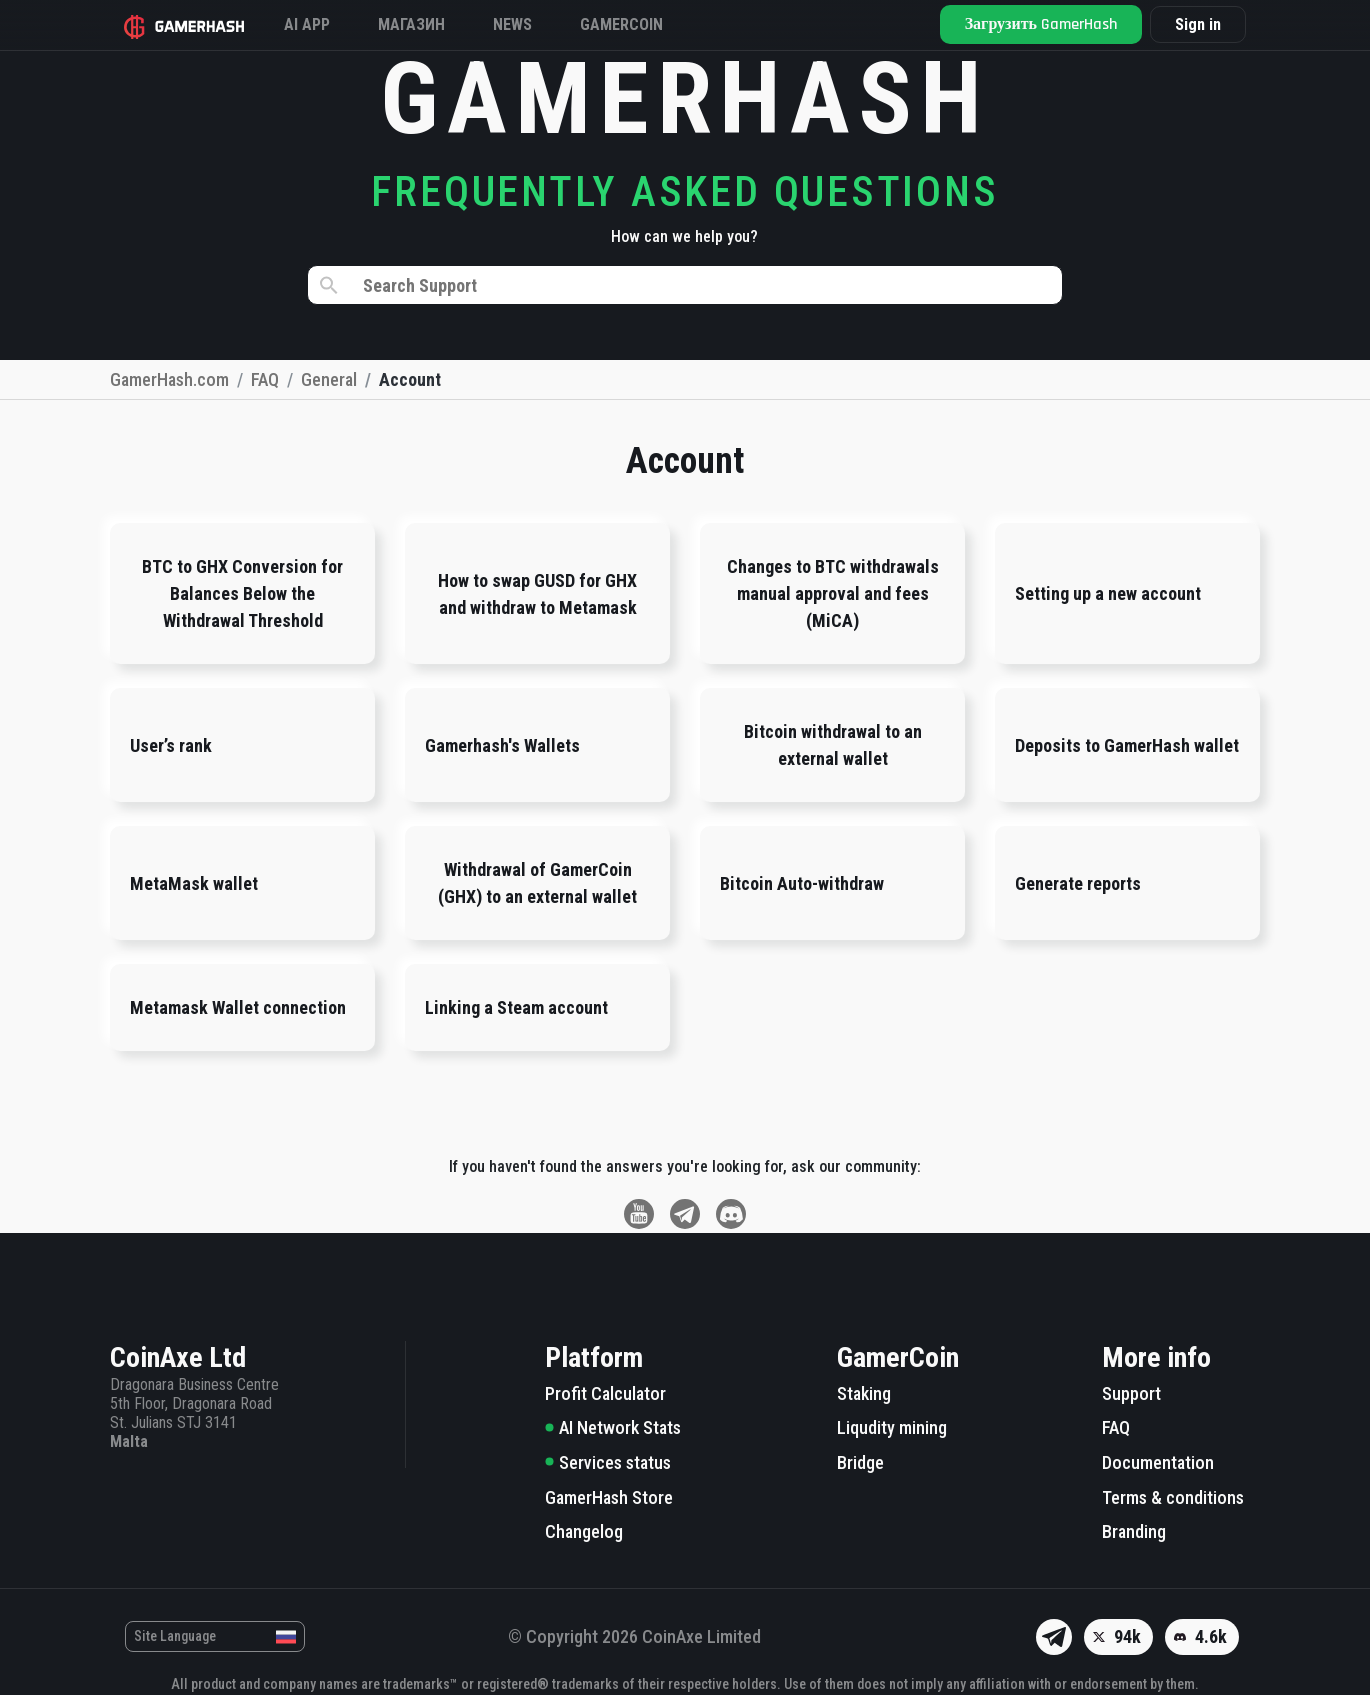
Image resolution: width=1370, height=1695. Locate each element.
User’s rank (171, 745)
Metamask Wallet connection (238, 1007)
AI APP (307, 24)
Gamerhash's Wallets (502, 745)
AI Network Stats (613, 1427)
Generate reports (1078, 883)
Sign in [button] (1198, 25)
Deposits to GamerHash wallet (1127, 745)
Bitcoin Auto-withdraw (802, 883)
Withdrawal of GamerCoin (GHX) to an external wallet (537, 883)
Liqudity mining (892, 1427)
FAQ (1116, 1427)
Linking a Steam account (516, 1007)
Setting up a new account (1108, 593)
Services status (608, 1462)
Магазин (411, 24)
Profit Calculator (605, 1393)
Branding (1134, 1531)
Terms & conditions (1173, 1497)
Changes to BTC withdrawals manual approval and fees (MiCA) (833, 593)
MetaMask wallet (194, 883)
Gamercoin (621, 24)
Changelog (584, 1531)
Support (1131, 1393)
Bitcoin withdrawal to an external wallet (833, 745)
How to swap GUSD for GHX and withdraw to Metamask (537, 594)
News (512, 24)
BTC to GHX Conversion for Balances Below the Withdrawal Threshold (242, 593)
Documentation (1158, 1462)
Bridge (860, 1462)
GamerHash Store (609, 1497)
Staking (864, 1393)
